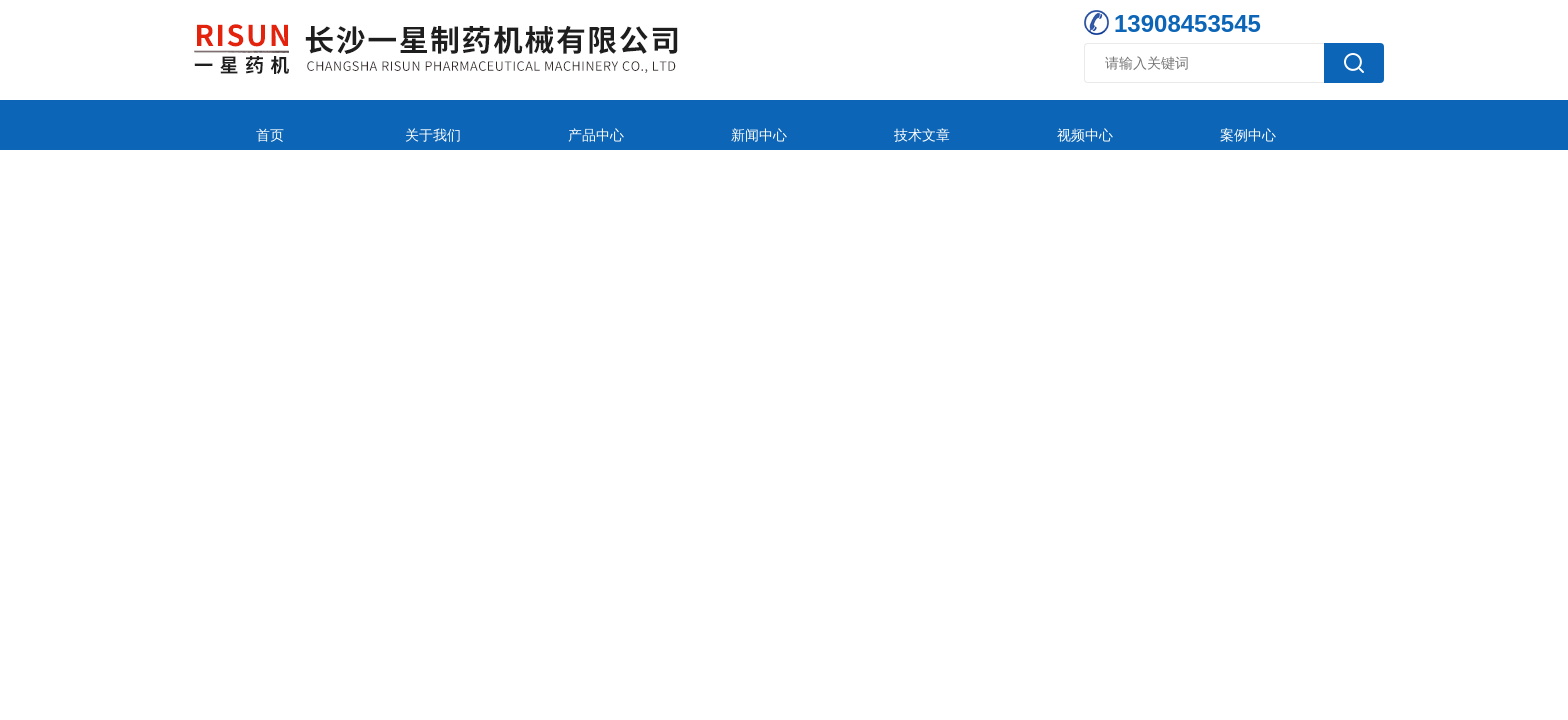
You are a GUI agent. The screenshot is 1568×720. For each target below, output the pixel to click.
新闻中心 (650, 124)
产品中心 (517, 124)
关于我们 (384, 124)
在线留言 (1182, 124)
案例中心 (1049, 124)
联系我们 (1315, 124)
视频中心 (916, 124)
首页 (251, 124)
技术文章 (783, 124)
